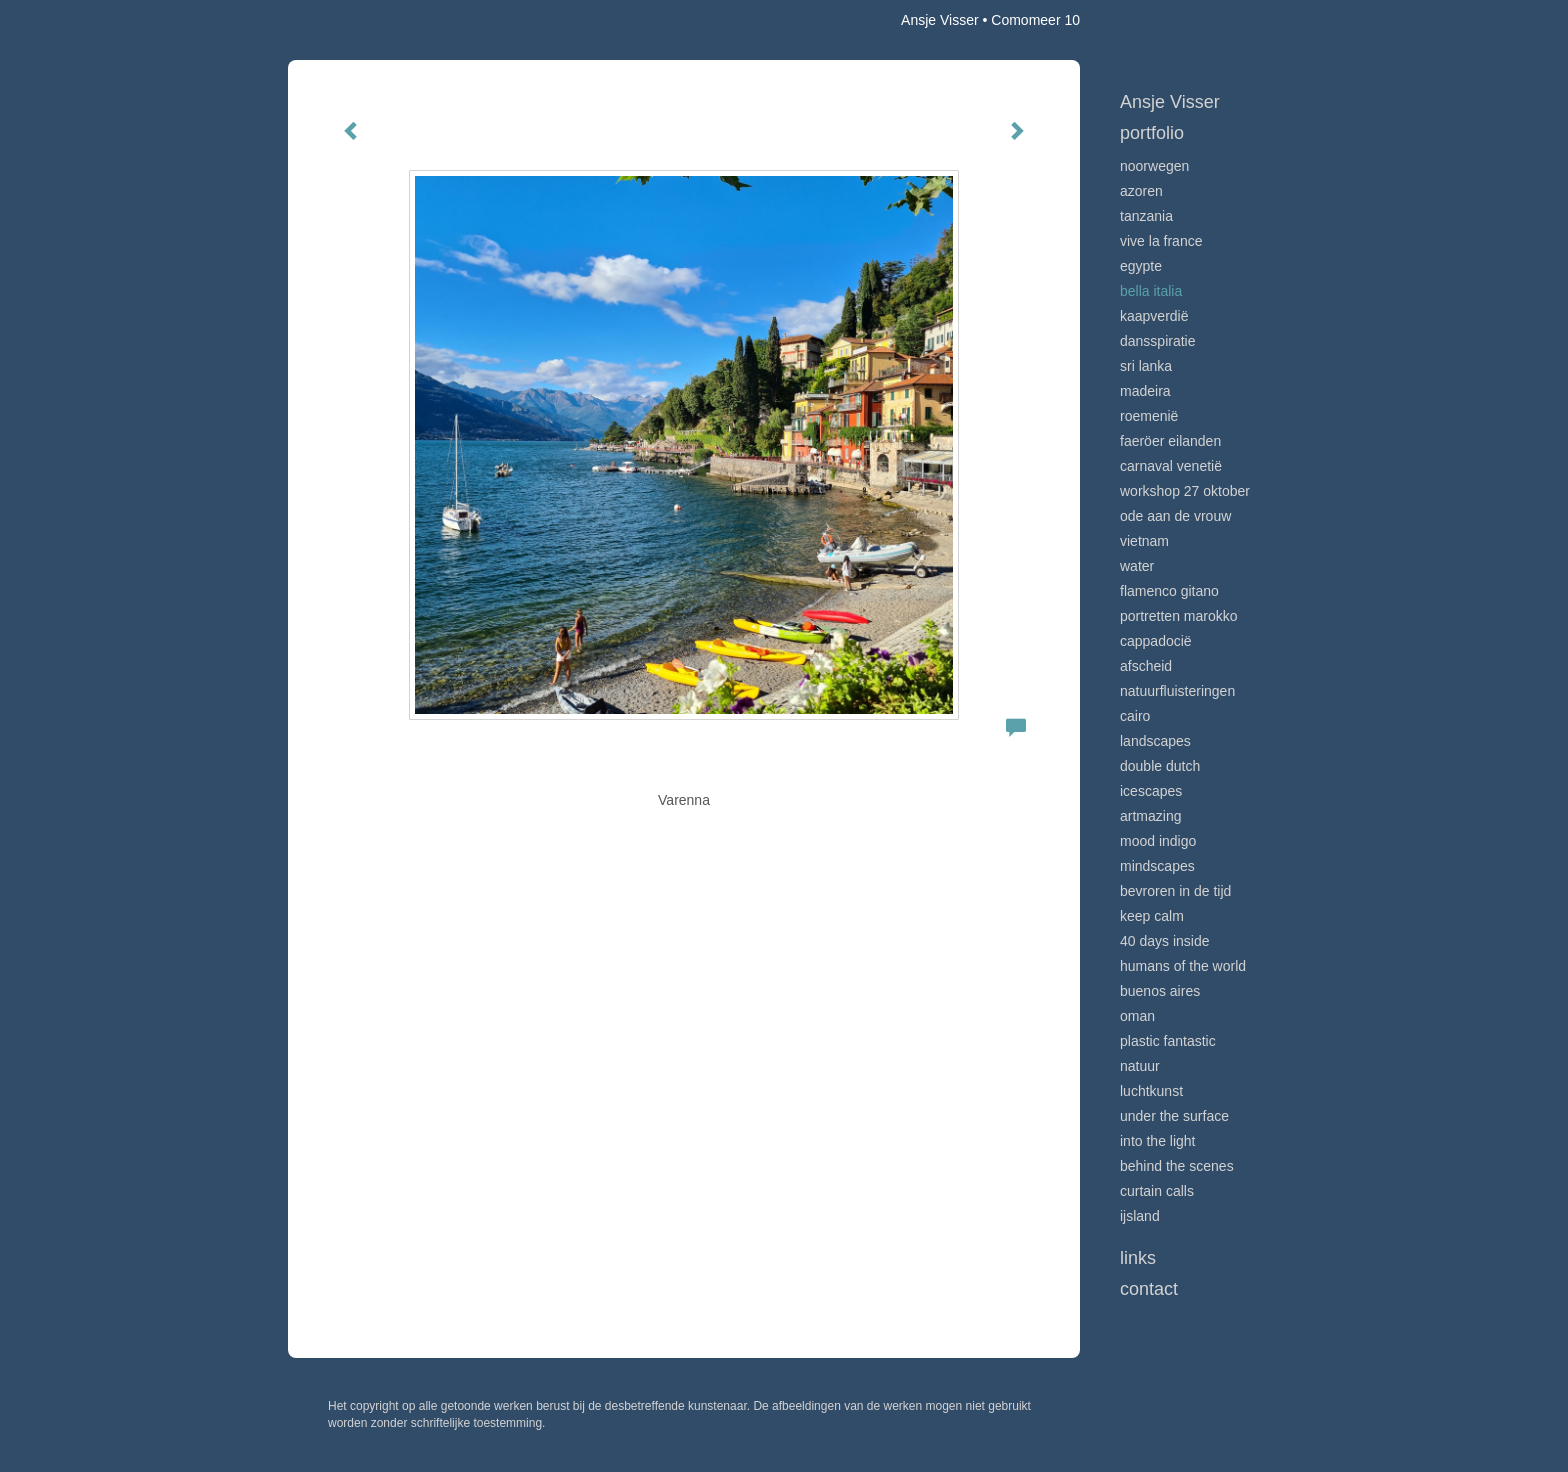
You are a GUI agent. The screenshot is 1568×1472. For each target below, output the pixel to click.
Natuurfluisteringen (1177, 691)
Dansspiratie (1158, 341)
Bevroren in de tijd (1175, 891)
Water (1137, 566)
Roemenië (1149, 416)
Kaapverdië (1154, 316)
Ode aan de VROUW (1175, 516)
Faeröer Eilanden (1170, 441)
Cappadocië (1156, 641)
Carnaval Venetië (1171, 466)
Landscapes (1155, 741)
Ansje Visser (940, 20)
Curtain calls (1157, 1191)
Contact (1149, 1289)
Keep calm (1152, 916)
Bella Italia (1151, 291)
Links (1138, 1258)
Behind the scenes (1177, 1166)
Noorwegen (1154, 166)
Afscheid (1146, 666)
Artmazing (1150, 816)
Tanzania (1146, 216)
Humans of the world (1183, 966)
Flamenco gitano (1169, 591)
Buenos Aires (1160, 991)
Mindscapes (1157, 866)
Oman (1137, 1016)
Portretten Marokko (1179, 616)
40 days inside (1165, 941)
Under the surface (1174, 1116)
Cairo (1135, 716)
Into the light (1158, 1141)
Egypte (1141, 266)
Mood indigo (1158, 841)
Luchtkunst (1151, 1091)
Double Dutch (1160, 766)
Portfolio (1152, 133)
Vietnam (1144, 541)
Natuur (1140, 1066)
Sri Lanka (1146, 366)
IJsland (1140, 1216)
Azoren (1141, 191)
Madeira (1145, 391)
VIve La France (1161, 241)
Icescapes (1151, 791)
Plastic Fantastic (1168, 1041)
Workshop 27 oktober (1185, 491)
